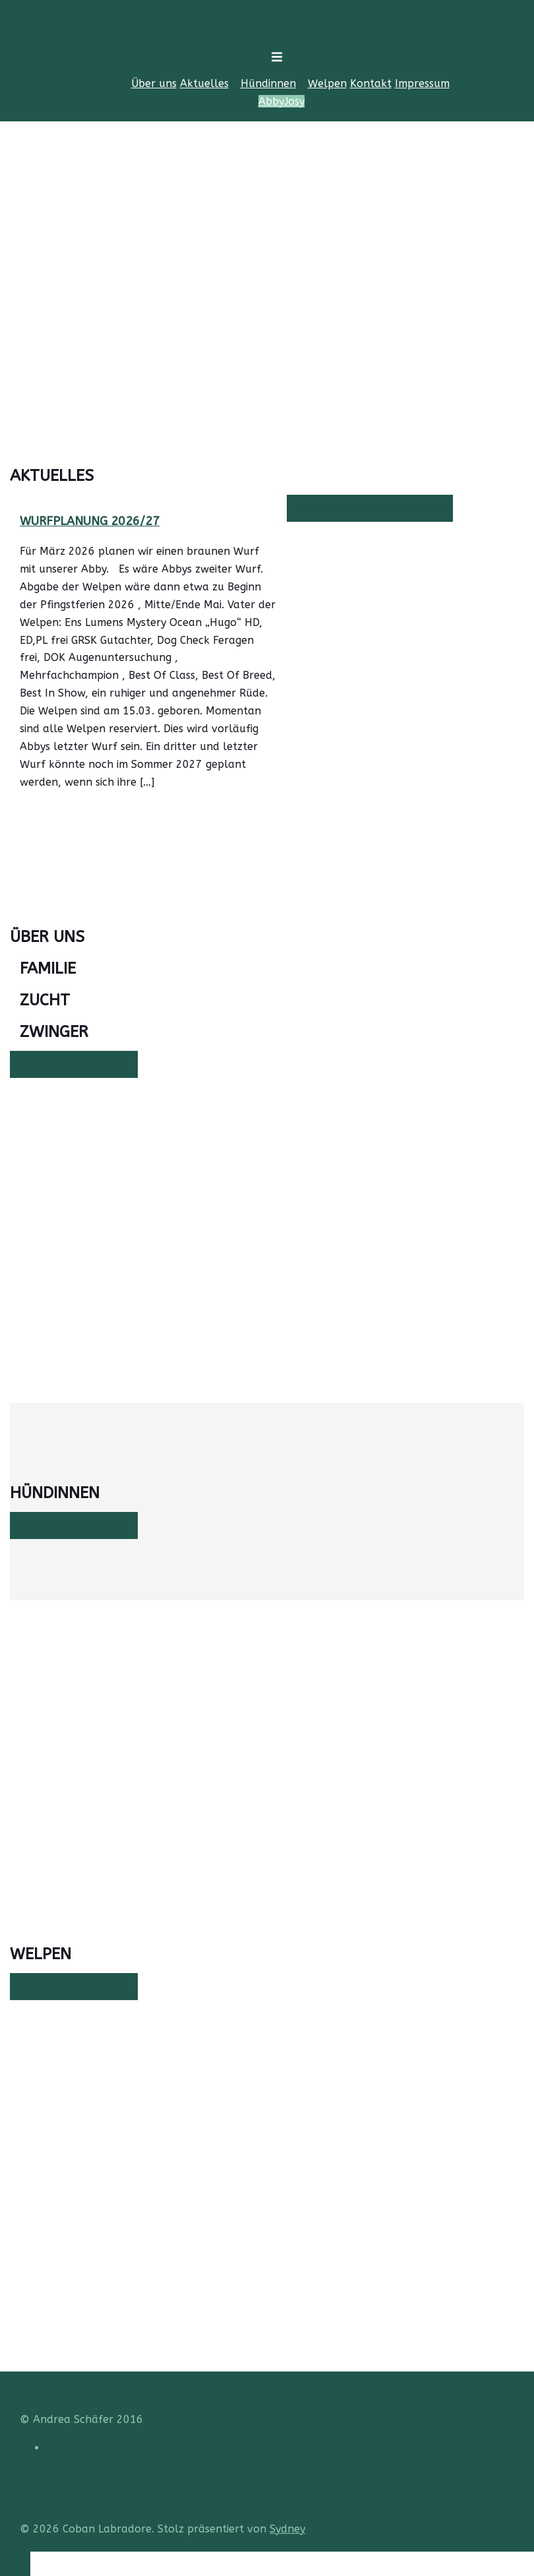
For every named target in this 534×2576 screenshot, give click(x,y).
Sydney (287, 2529)
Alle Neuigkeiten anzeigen (370, 508)
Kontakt (371, 83)
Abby (271, 101)
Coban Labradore (277, 18)
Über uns (154, 83)
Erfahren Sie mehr (74, 1064)
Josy (294, 101)
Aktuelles (204, 83)
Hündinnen (268, 83)
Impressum (422, 83)
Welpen (327, 83)
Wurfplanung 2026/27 (90, 521)
